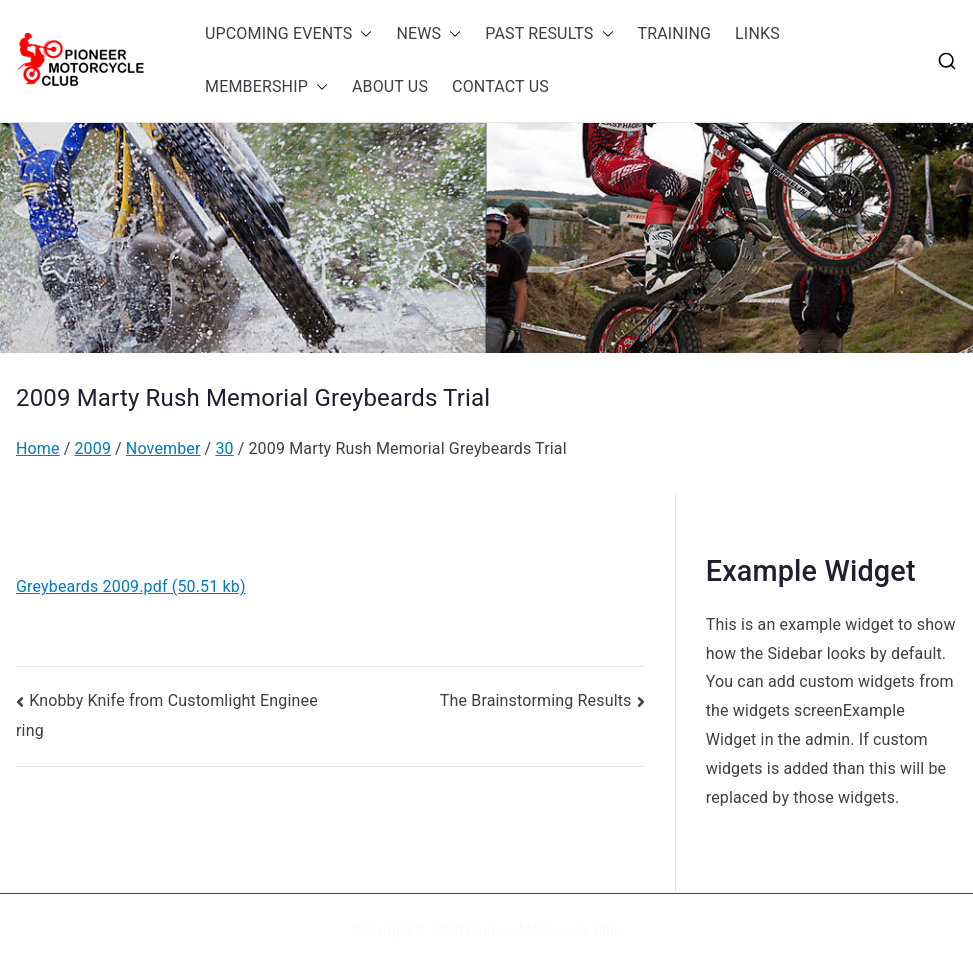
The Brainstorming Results (536, 700)
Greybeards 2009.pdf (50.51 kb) (131, 586)
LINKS (757, 33)
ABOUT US (390, 86)
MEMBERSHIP (266, 87)
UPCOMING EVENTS (288, 34)
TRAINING (675, 33)
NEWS (428, 34)
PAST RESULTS (549, 34)
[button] (362, 34)
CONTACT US (500, 86)
